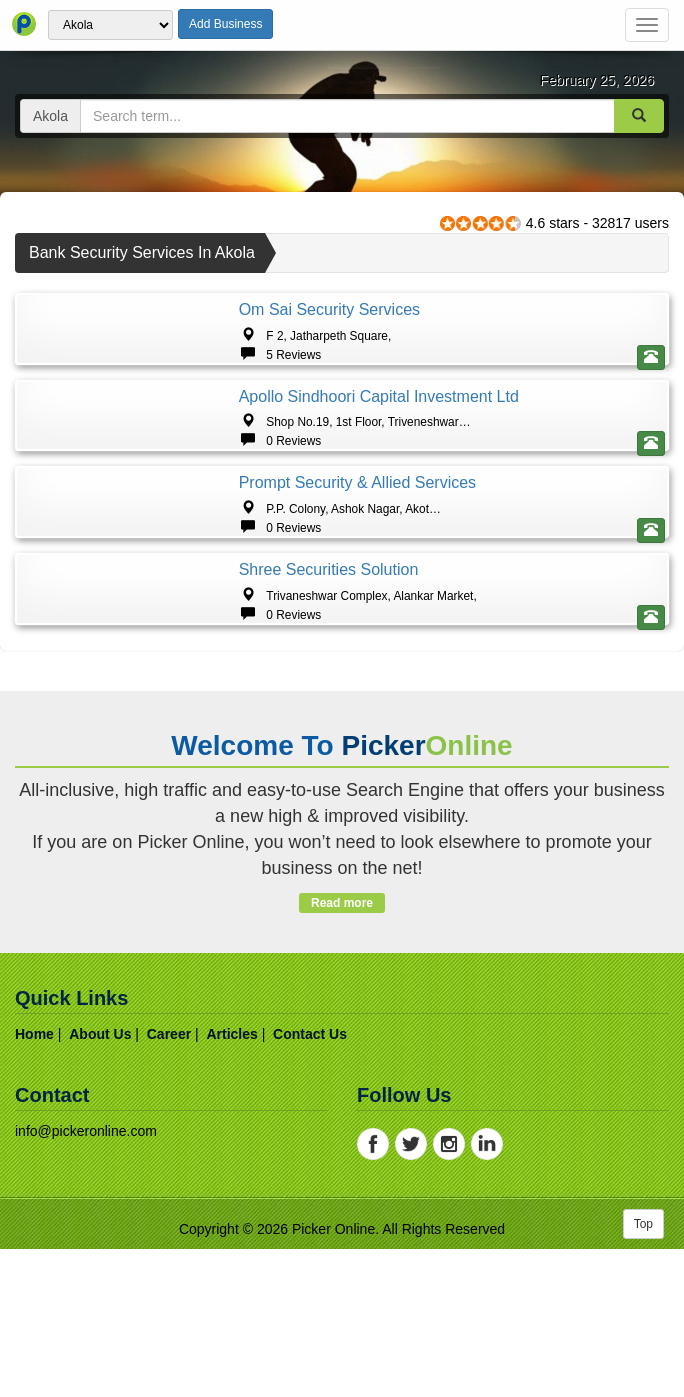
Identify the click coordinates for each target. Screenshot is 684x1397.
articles (231, 1363)
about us (100, 1363)
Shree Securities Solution (329, 816)
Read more (341, 1232)
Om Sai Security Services (329, 309)
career (169, 1363)
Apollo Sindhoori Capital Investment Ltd (379, 478)
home (34, 1363)
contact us (310, 1363)
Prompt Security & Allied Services (357, 647)
